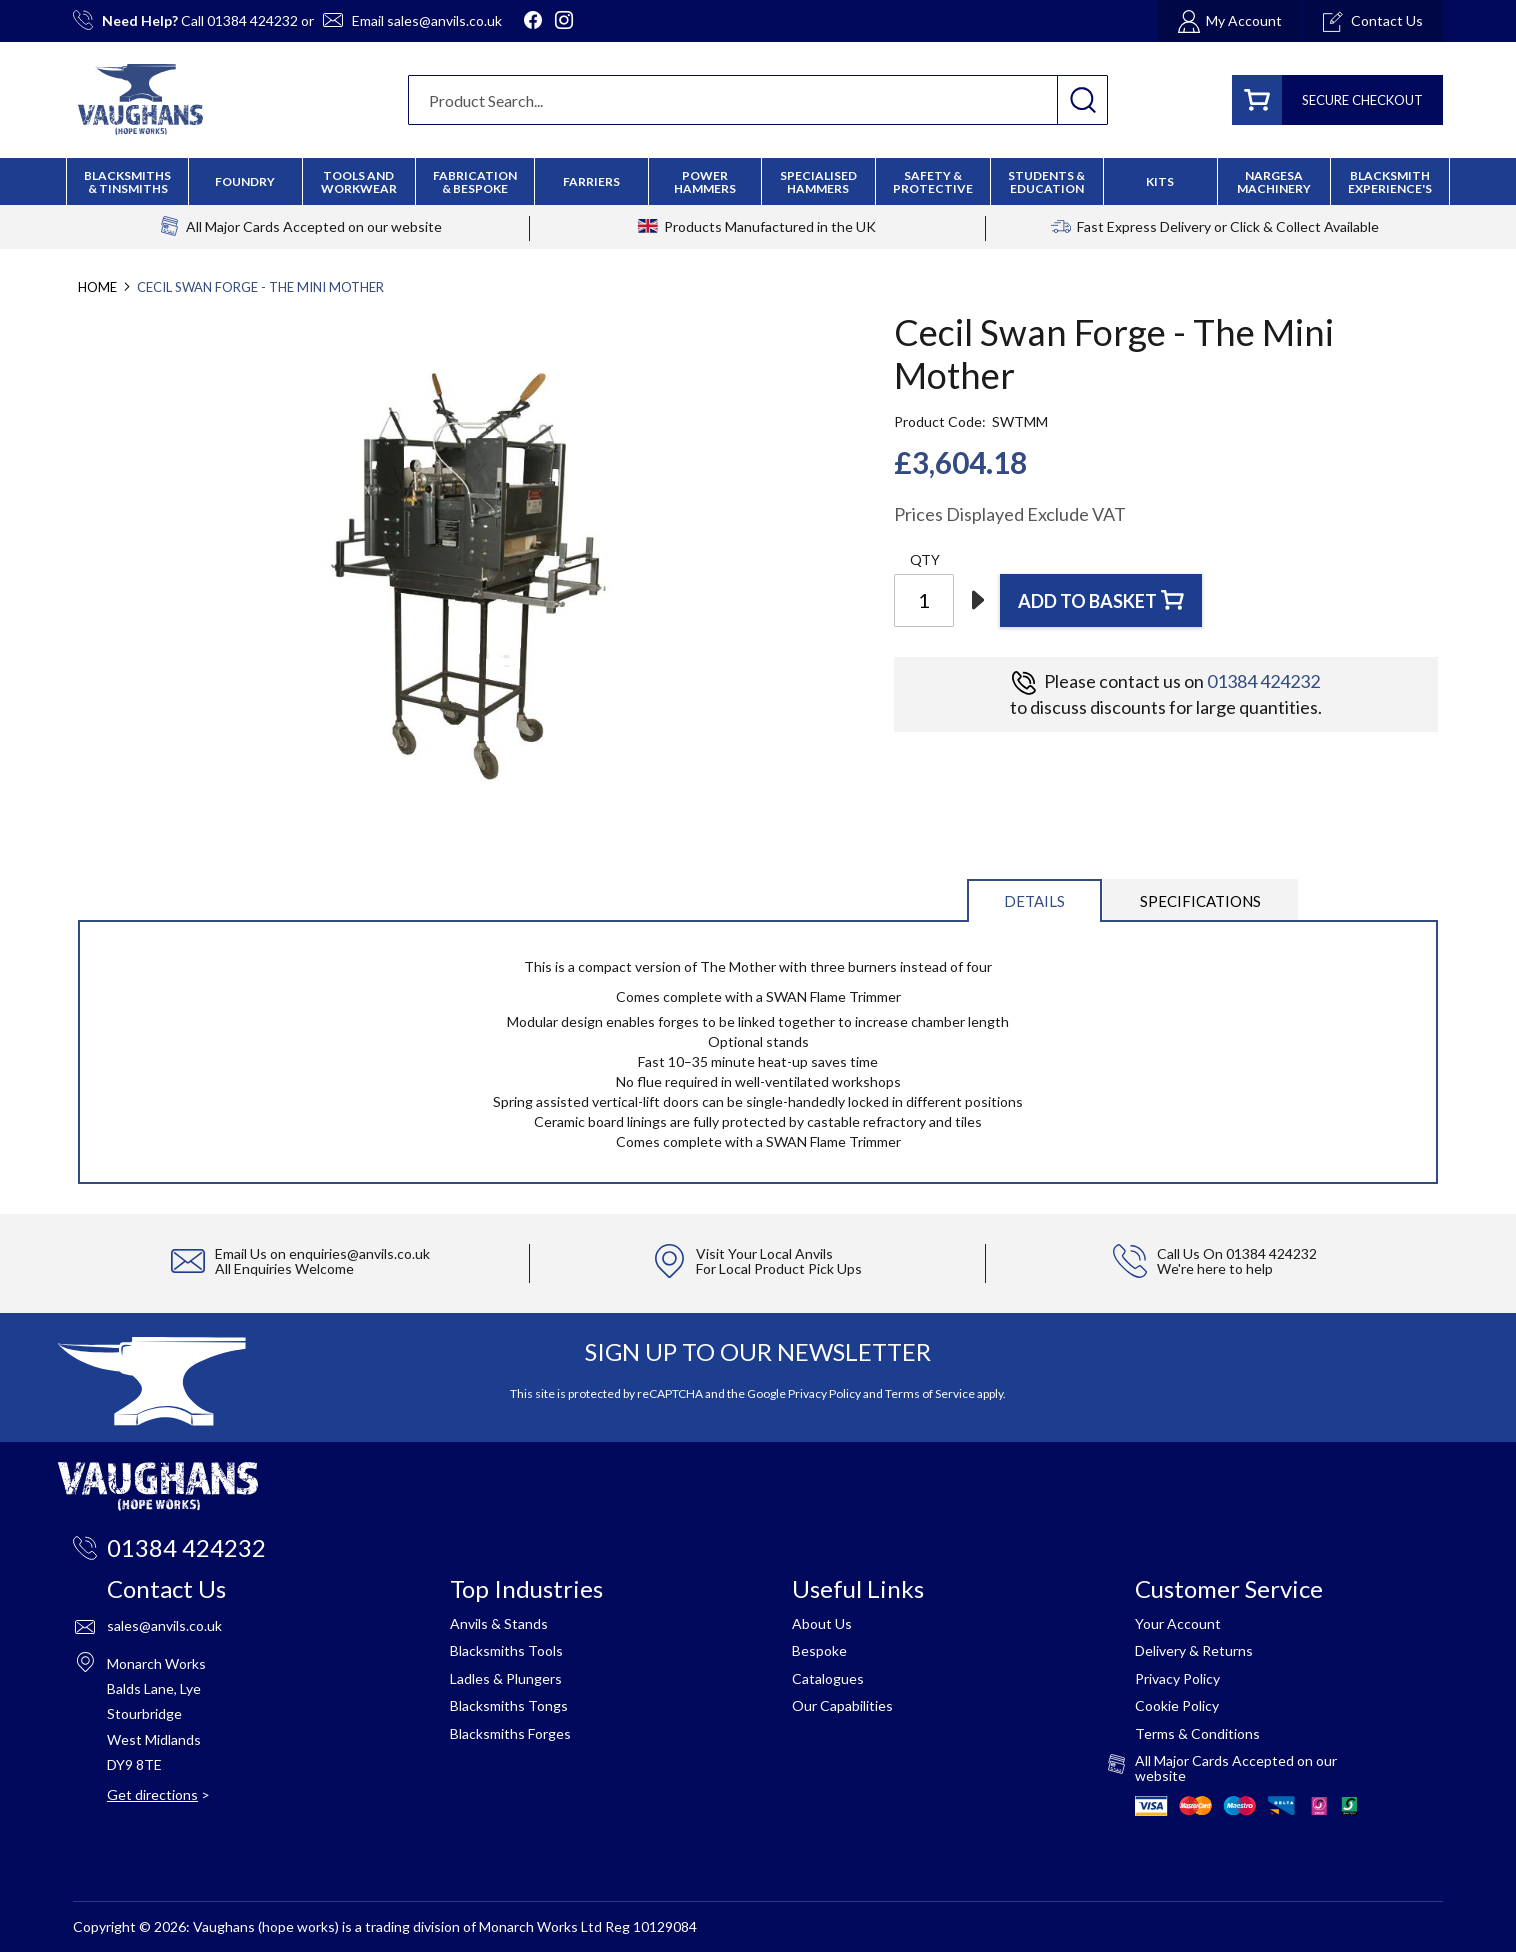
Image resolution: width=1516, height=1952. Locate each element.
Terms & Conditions (1197, 1733)
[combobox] (758, 100)
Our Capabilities (842, 1705)
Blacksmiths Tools (506, 1650)
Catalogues (828, 1678)
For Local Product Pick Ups (779, 1268)
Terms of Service (930, 1393)
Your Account (1178, 1623)
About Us (822, 1623)
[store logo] (140, 99)
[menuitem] (475, 182)
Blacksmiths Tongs (509, 1705)
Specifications (1200, 901)
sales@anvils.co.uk (444, 20)
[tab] (1034, 899)
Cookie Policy (1177, 1705)
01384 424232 (252, 20)
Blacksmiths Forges (510, 1733)
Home (97, 287)
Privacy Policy (824, 1393)
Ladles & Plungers (506, 1678)
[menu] (758, 181)
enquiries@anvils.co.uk (359, 1253)
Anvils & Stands (499, 1623)
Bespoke (819, 1650)
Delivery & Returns (1194, 1650)
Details (1034, 901)
